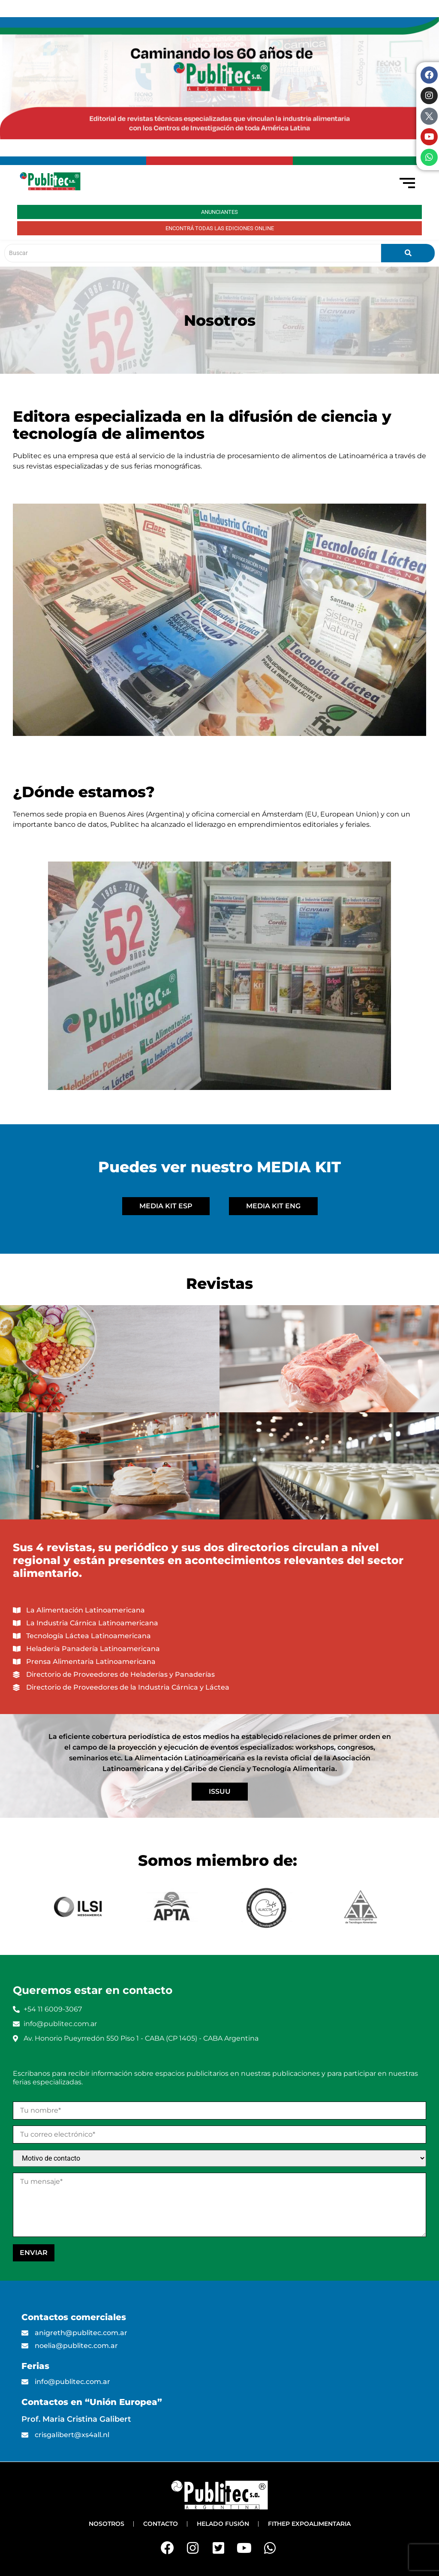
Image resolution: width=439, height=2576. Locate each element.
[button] (219, 619)
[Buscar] (192, 253)
